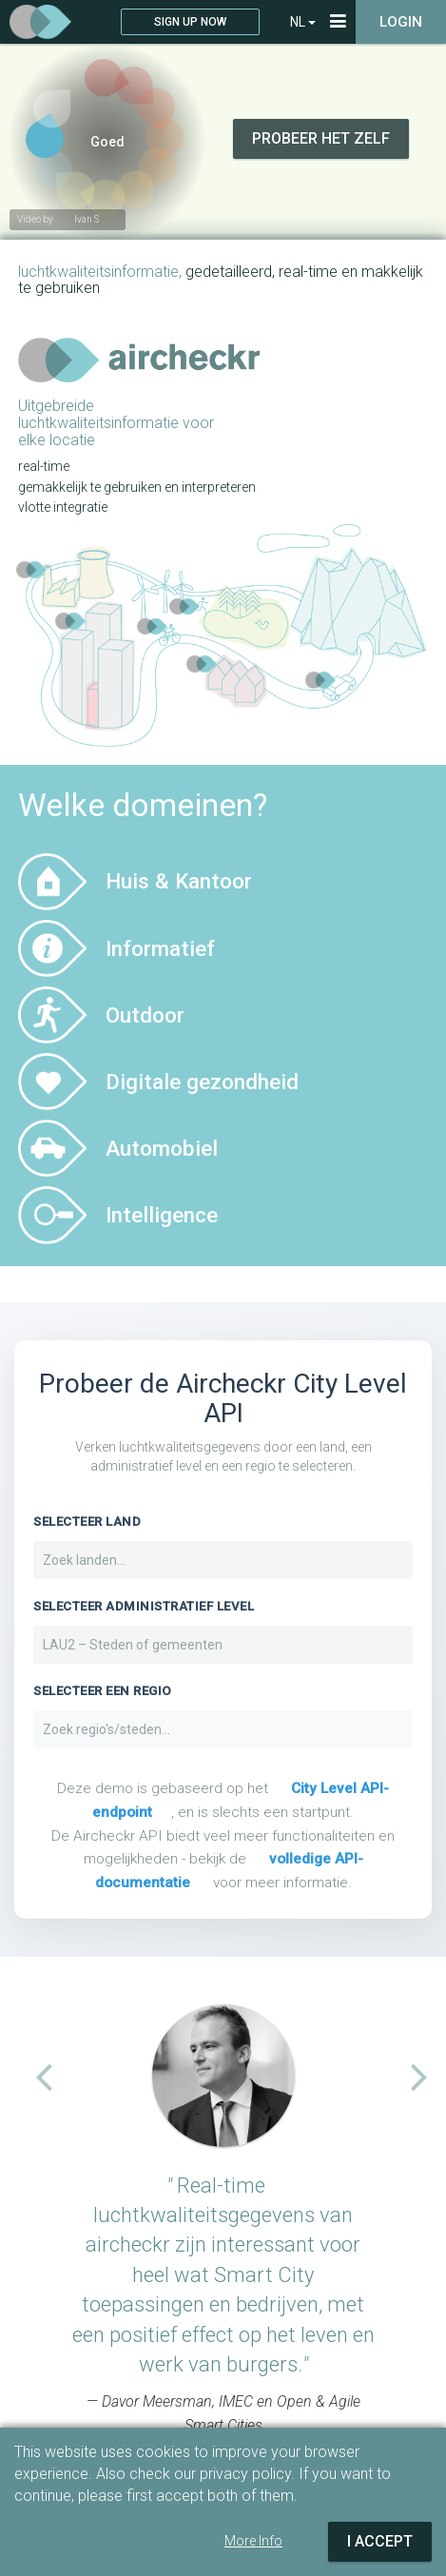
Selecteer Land (87, 1521)
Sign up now (190, 22)
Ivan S (86, 219)
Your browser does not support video (223, 112)
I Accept (380, 2541)
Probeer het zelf (321, 138)
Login (400, 21)
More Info (253, 2540)
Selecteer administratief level (143, 1606)
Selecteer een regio (102, 1691)
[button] (35, 2075)
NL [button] (303, 21)
